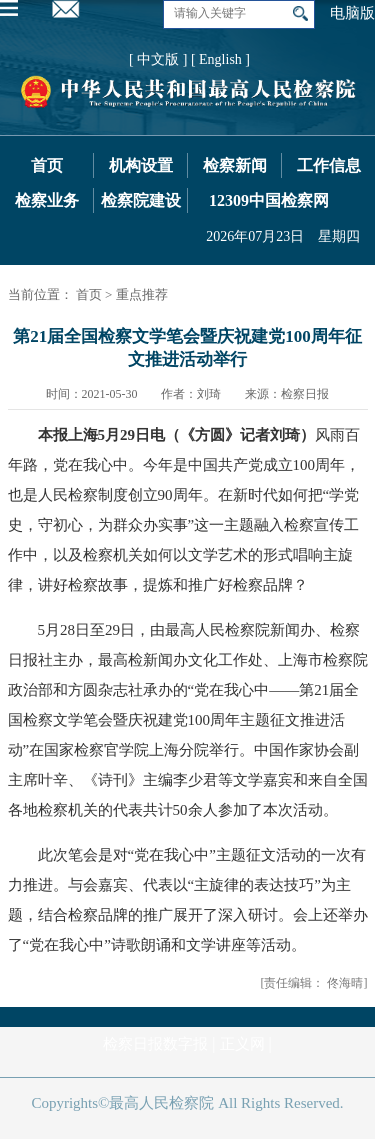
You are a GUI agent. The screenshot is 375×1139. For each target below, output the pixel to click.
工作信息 (329, 165)
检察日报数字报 (155, 1044)
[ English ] (220, 59)
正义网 (242, 1044)
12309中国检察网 (269, 200)
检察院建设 (141, 200)
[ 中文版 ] (158, 59)
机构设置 (141, 165)
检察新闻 (235, 165)
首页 (47, 165)
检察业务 (47, 200)
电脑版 (352, 13)
